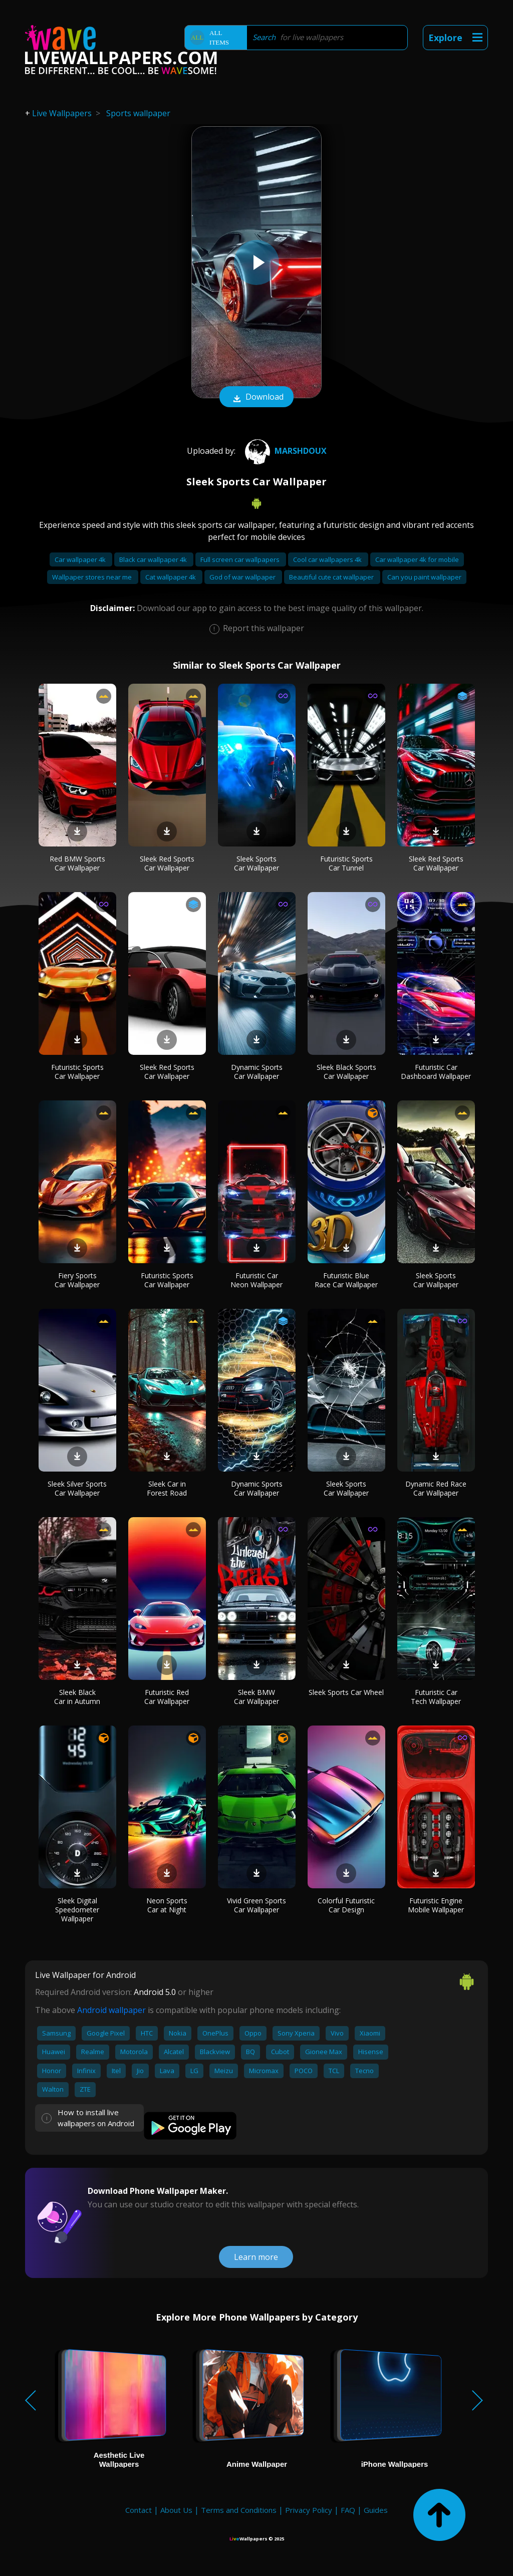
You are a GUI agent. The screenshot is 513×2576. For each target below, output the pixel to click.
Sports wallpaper (138, 113)
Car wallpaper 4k (81, 559)
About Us (176, 2510)
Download (256, 397)
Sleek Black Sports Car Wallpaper (346, 1071)
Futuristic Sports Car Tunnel (346, 863)
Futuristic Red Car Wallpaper (166, 1696)
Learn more (256, 2256)
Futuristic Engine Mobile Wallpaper (436, 1905)
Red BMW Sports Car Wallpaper (77, 863)
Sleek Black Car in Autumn (77, 1696)
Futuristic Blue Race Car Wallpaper (346, 1280)
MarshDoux (284, 450)
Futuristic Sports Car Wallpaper (77, 1071)
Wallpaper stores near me (92, 577)
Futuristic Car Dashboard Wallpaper (436, 1071)
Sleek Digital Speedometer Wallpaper (77, 1909)
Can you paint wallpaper (424, 577)
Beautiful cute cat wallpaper (332, 577)
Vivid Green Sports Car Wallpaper (256, 1905)
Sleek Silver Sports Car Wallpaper (77, 1488)
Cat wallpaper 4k (171, 577)
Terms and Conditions (239, 2510)
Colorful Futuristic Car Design (346, 1905)
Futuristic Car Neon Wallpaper (256, 1280)
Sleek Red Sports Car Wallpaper (167, 863)
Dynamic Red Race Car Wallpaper (435, 1488)
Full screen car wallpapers (240, 559)
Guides (376, 2510)
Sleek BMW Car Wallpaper (256, 1696)
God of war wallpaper (243, 577)
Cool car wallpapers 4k (328, 559)
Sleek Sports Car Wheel (346, 1692)
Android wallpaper (111, 2010)
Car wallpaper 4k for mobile (417, 559)
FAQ (348, 2510)
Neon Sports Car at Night (166, 1905)
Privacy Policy (308, 2510)
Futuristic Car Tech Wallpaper (436, 1696)
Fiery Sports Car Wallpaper (77, 1280)
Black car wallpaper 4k (153, 559)
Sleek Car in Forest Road (167, 1488)
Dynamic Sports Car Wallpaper (257, 1071)
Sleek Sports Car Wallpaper (256, 863)
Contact (138, 2510)
